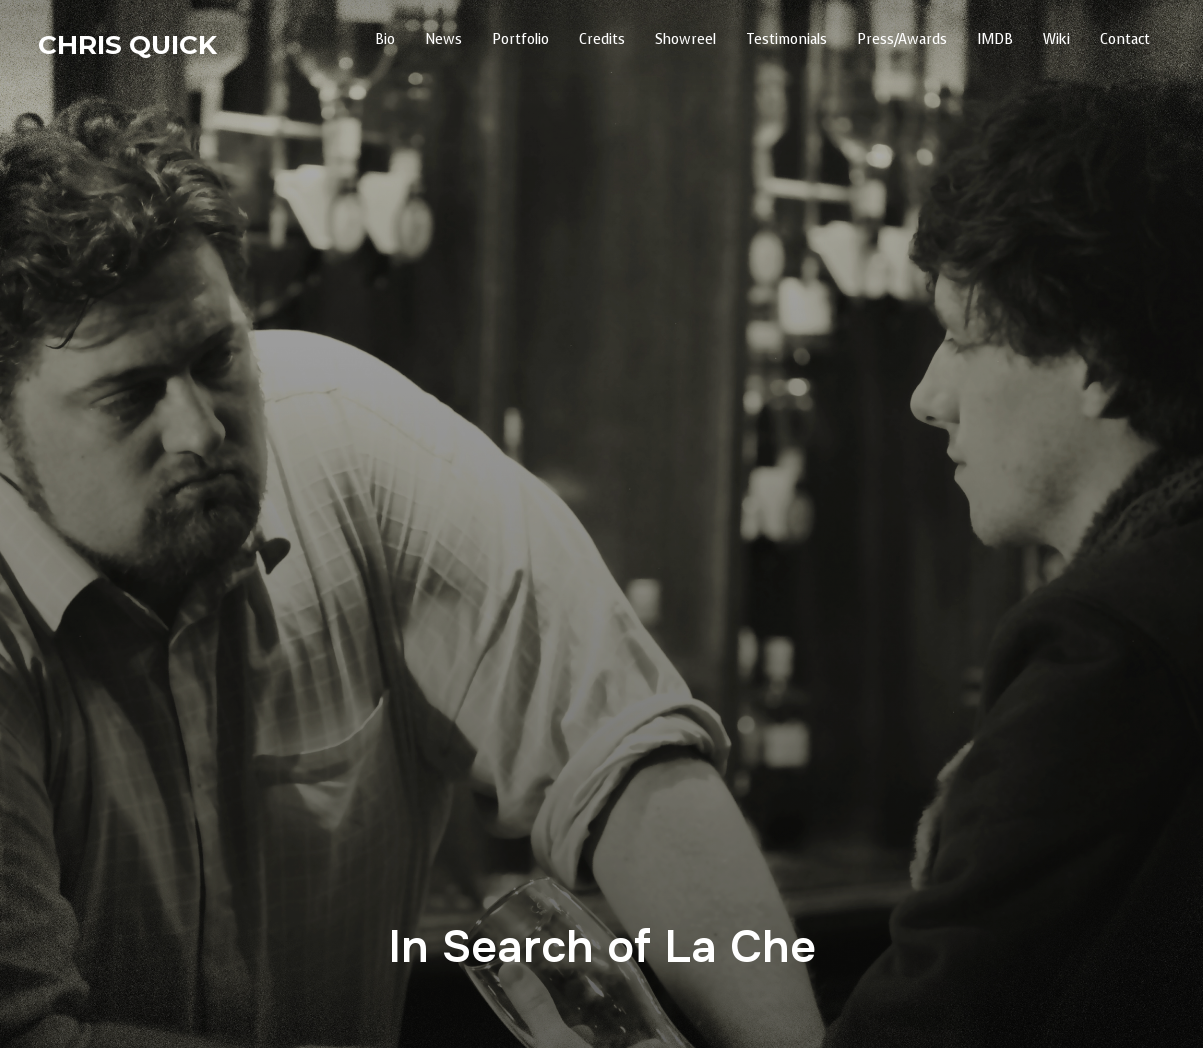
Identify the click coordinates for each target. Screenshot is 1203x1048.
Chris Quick (127, 45)
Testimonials (786, 39)
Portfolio (520, 39)
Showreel (685, 39)
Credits (602, 39)
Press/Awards (902, 39)
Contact (1125, 39)
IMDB (995, 39)
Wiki (1056, 39)
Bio (385, 39)
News (443, 39)
